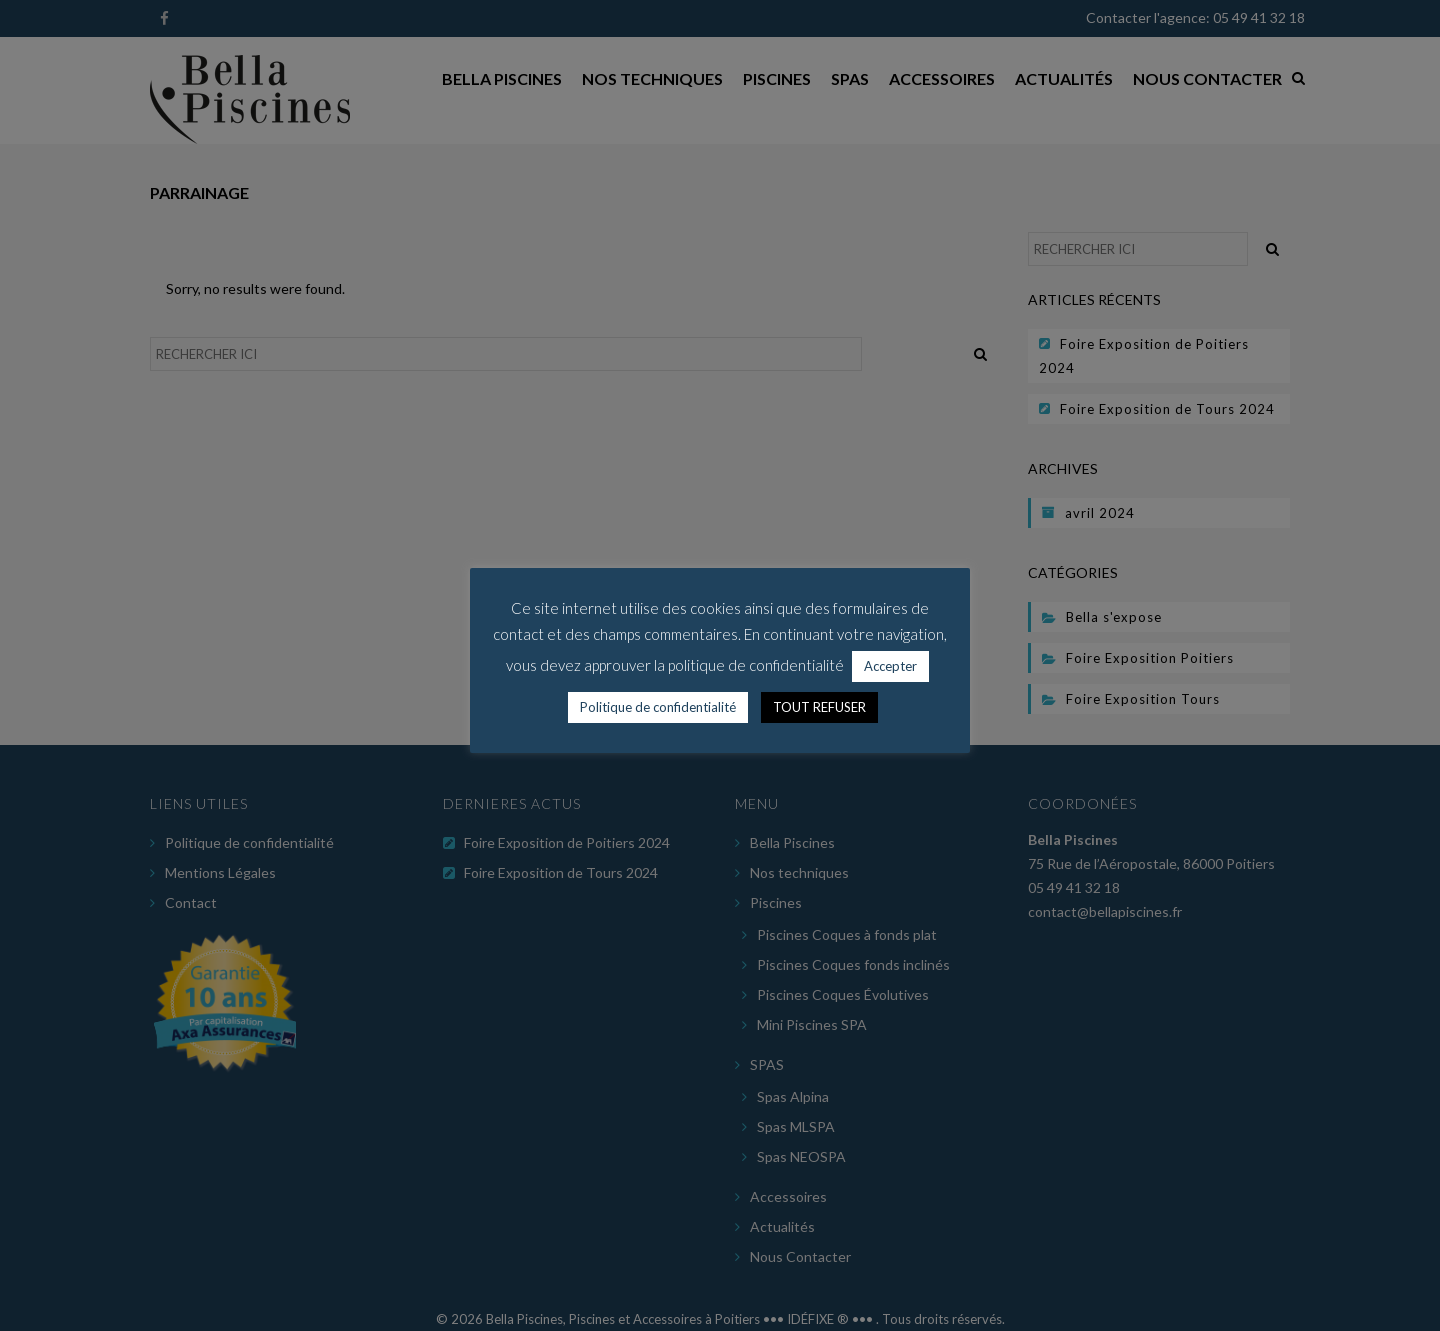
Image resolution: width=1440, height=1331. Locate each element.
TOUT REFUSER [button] (819, 707)
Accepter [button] (890, 666)
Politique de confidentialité (658, 707)
